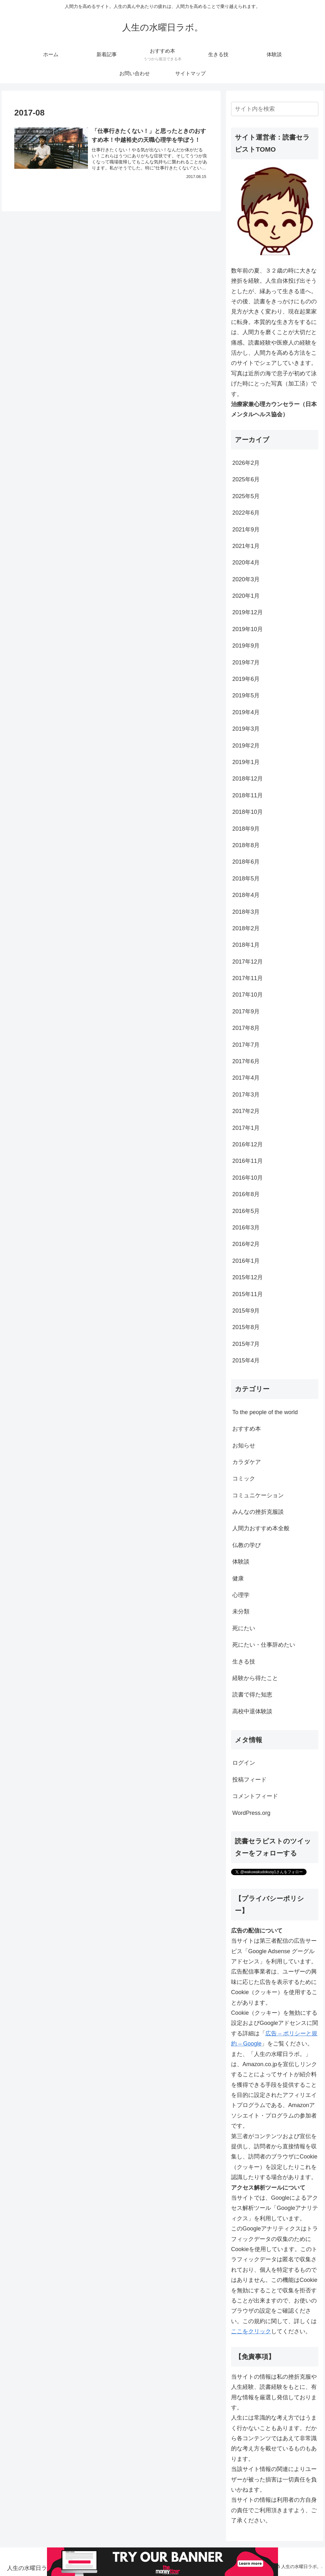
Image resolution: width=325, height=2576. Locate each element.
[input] (274, 109)
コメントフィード (255, 1796)
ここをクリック (251, 2331)
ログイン (243, 1763)
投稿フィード (249, 1779)
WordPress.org (251, 1813)
